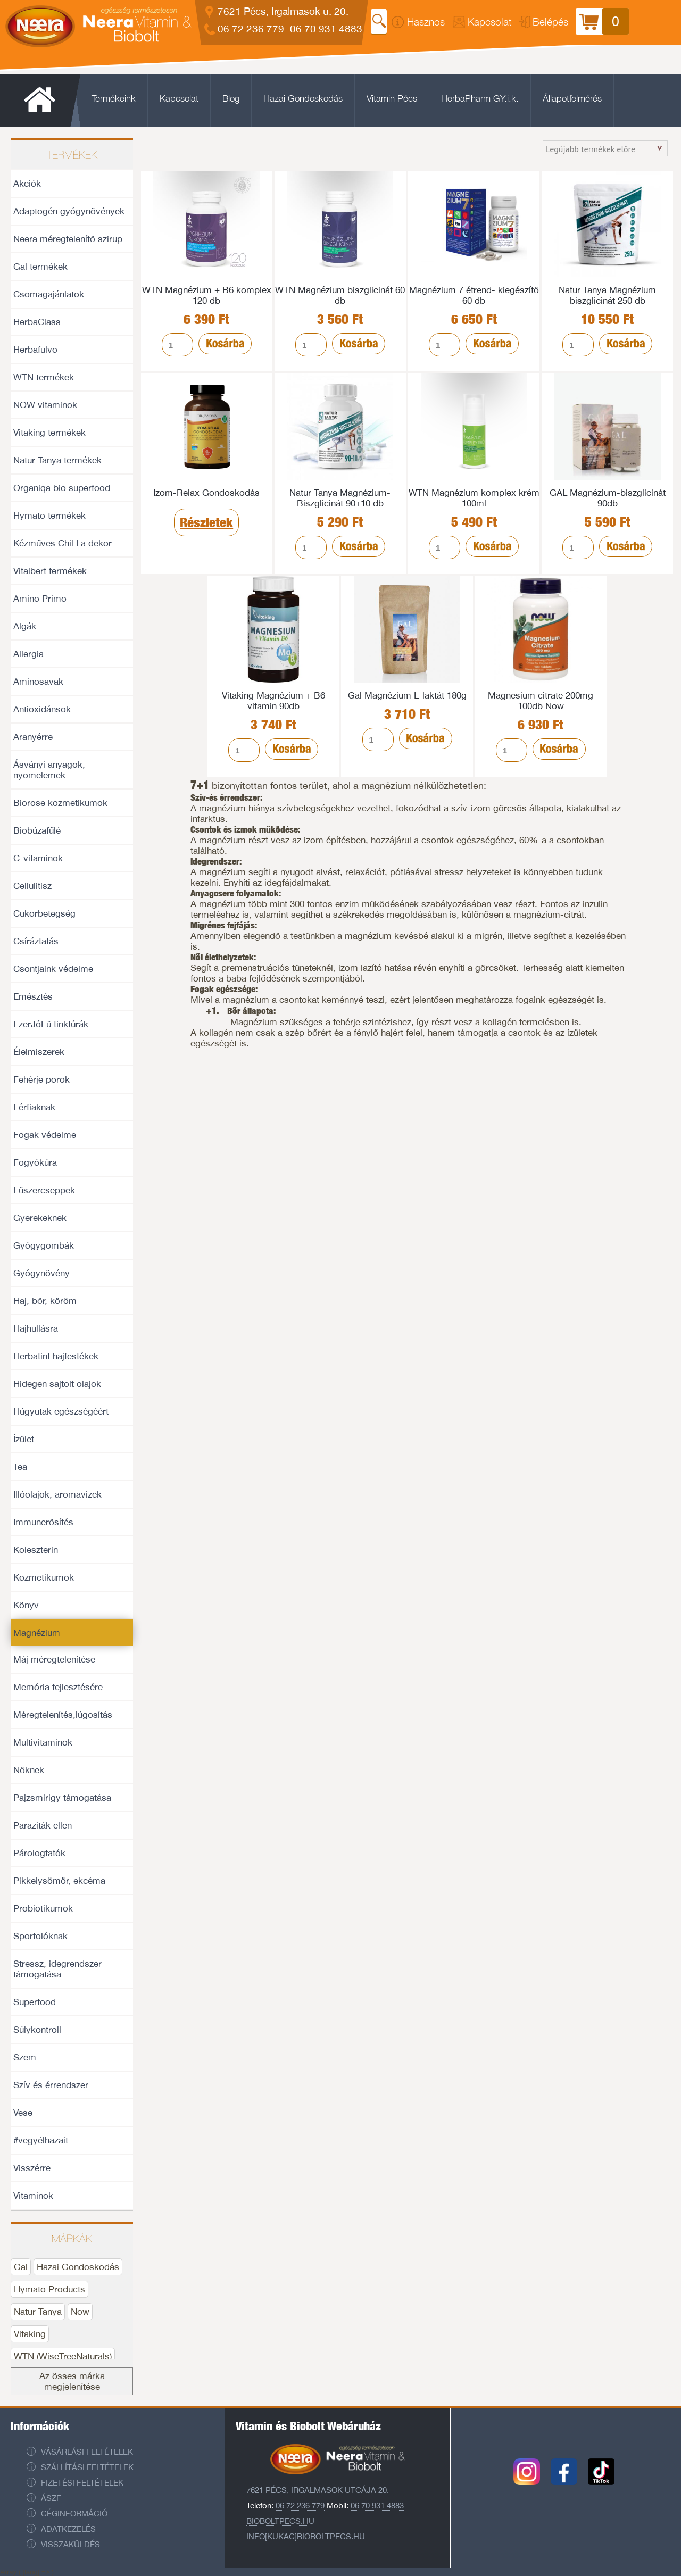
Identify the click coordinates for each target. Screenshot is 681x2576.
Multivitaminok (42, 1742)
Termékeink (114, 98)
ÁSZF (51, 2498)
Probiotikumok (43, 1908)
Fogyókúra (35, 1162)
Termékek (72, 154)
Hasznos (426, 22)
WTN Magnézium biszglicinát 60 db (340, 295)
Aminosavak (38, 681)
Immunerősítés (43, 1522)
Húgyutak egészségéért (61, 1411)
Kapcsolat (490, 22)
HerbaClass (37, 322)
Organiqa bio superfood (61, 488)
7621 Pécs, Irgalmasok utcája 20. (317, 2490)
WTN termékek (43, 377)
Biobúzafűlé (37, 830)
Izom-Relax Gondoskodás (206, 492)
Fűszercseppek (44, 1190)
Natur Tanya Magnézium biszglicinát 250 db (607, 295)
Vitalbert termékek (50, 571)
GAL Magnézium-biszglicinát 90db (608, 498)
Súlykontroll (37, 2029)
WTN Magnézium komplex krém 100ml (474, 498)
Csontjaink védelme (53, 968)
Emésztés (33, 996)
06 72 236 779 (251, 29)
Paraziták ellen (42, 1825)
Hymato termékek (49, 515)
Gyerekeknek (40, 1217)
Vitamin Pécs (392, 98)
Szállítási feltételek (87, 2467)
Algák (24, 626)
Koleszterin (35, 1549)
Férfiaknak (34, 1107)
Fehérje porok (41, 1079)
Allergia (28, 654)
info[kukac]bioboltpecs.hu (305, 2536)
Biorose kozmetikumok (60, 802)
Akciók (27, 183)
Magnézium (36, 1632)
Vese (22, 2112)
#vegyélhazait (40, 2140)
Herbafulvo (35, 349)
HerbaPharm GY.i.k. (480, 98)
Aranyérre (33, 737)
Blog (230, 98)
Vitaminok (33, 2195)
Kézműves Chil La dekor (62, 543)
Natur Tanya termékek (57, 460)
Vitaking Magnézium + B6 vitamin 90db (273, 700)
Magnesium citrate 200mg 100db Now (540, 700)
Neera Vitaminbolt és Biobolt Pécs (98, 17)
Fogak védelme (44, 1134)
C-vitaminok (38, 858)
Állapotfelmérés (572, 98)
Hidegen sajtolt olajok (57, 1383)
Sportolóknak (40, 1936)
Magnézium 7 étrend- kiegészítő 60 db (474, 295)
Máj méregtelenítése (54, 1659)
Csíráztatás (36, 941)
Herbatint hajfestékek (55, 1356)
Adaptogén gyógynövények (68, 211)
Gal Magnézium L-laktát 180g (407, 695)
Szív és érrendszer (50, 2085)
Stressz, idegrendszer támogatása (57, 1969)
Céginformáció (74, 2513)
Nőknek (28, 1770)
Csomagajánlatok (48, 294)
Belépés (550, 22)
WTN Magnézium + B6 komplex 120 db (206, 295)
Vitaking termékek (49, 432)
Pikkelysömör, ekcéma (59, 1880)
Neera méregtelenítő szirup (67, 239)
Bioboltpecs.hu (280, 2520)
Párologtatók (39, 1853)
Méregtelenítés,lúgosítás (62, 1714)
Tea (20, 1466)
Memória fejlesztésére (58, 1687)
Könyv (26, 1605)
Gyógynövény (41, 1273)
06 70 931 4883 (326, 29)
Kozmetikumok (43, 1577)
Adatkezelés (68, 2528)
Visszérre (32, 2168)
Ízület (23, 1439)
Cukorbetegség (44, 913)
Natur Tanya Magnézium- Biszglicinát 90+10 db (340, 498)
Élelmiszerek (38, 1051)
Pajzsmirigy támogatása (62, 1797)
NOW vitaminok (45, 405)
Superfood (34, 2002)
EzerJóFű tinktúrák (50, 1024)
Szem (24, 2057)
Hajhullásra (35, 1328)
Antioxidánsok (42, 709)
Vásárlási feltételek (87, 2451)
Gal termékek (40, 266)
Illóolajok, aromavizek (57, 1494)
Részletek (206, 522)
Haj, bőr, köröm (45, 1300)
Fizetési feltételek (82, 2482)
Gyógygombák (43, 1245)
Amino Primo (40, 598)
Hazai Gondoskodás (303, 98)
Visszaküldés (70, 2544)
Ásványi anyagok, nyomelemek (49, 769)
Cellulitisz (32, 885)
